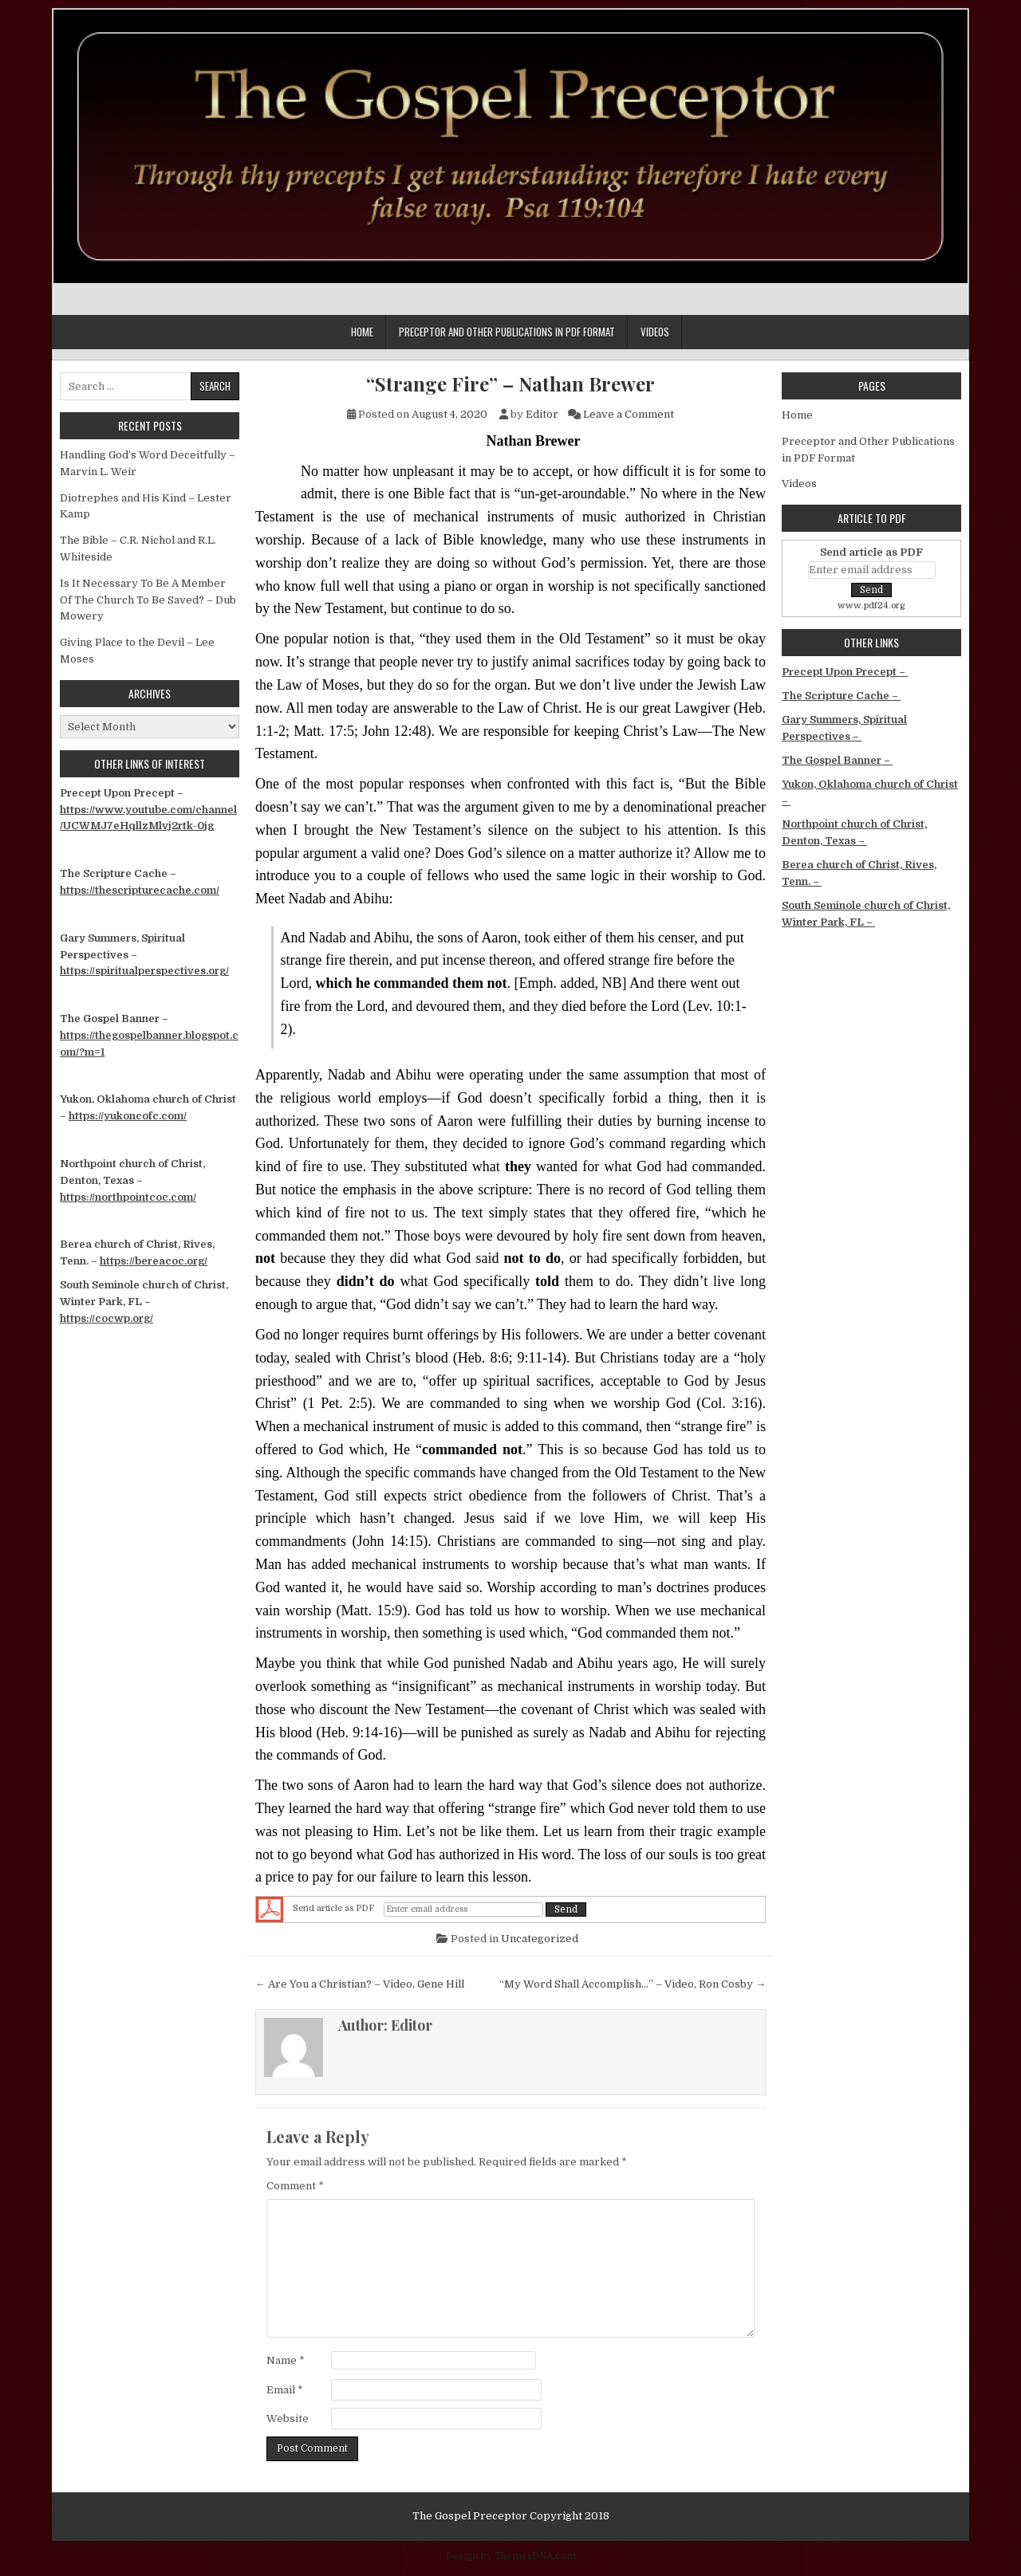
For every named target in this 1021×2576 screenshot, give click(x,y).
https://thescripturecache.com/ (139, 890)
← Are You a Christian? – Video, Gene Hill (359, 1984)
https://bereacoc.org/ (153, 1261)
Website (287, 2419)
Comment (295, 2186)
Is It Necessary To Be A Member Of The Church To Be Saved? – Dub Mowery (148, 600)
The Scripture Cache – (841, 696)
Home (362, 332)
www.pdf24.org (871, 605)
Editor (542, 414)
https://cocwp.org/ (106, 1318)
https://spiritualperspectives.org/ (144, 971)
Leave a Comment (628, 414)
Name (285, 2360)
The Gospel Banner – (837, 760)
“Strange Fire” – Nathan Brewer (510, 383)
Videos (655, 332)
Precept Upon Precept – (845, 672)
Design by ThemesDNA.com (511, 2556)
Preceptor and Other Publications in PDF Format (507, 332)
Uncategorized (539, 1939)
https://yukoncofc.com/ (128, 1116)
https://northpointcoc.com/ (128, 1197)
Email (284, 2390)
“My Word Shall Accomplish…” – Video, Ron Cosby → (632, 1984)
